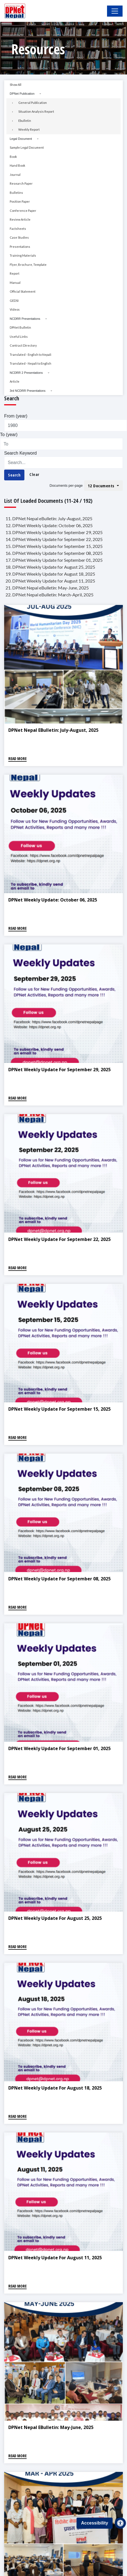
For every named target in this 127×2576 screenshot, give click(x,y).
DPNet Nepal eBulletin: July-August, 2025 (53, 730)
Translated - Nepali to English (30, 363)
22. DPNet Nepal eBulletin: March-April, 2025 (49, 594)
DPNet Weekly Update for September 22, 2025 (59, 1239)
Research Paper (21, 183)
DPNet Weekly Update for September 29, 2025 (59, 1070)
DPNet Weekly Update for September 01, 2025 (59, 1748)
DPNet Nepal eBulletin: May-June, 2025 (50, 2427)
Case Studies (19, 237)
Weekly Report (29, 129)
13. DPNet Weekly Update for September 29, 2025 (54, 532)
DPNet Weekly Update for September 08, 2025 (59, 1579)
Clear (34, 474)
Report (14, 273)
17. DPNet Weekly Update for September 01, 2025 (54, 560)
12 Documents (102, 485)
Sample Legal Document (27, 147)
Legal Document (21, 138)
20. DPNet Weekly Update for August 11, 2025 (50, 580)
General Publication (32, 102)
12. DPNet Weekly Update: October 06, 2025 (49, 525)
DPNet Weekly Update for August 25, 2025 (55, 1918)
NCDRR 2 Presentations (26, 372)
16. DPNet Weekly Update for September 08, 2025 (54, 553)
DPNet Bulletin (20, 327)
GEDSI (14, 300)
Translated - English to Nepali (30, 354)
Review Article (20, 219)
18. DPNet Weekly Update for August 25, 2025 (50, 567)
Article (14, 381)
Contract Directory (23, 345)
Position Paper (20, 201)
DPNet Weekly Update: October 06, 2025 (52, 900)
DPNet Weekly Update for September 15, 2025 (59, 1409)
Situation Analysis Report (36, 111)
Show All (15, 84)
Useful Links (19, 336)
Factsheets (18, 228)
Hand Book (17, 165)
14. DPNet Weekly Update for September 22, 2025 (54, 539)
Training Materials (23, 255)
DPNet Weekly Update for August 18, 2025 (55, 2088)
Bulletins (16, 192)
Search (14, 475)
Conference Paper (23, 210)
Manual (15, 282)
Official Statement (22, 291)
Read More (17, 758)
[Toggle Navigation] (115, 11)
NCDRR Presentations (25, 318)
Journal (15, 174)
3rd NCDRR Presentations (27, 390)
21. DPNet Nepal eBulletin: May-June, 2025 (47, 587)
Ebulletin (24, 120)
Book (13, 156)
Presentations (20, 246)
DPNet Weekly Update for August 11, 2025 (55, 2258)
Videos (15, 309)
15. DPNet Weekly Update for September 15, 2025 (54, 546)
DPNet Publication (22, 93)
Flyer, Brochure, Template (28, 264)
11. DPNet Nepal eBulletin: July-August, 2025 (49, 518)
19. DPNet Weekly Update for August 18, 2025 (50, 573)
